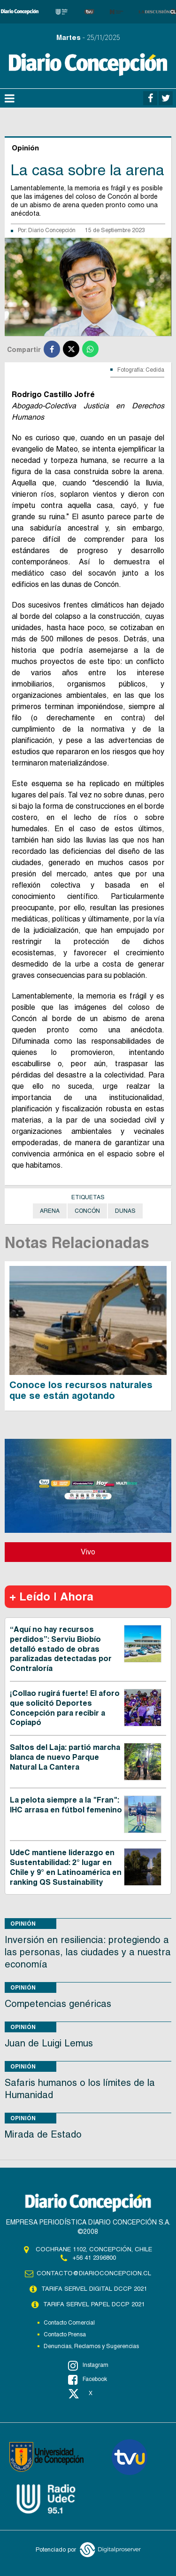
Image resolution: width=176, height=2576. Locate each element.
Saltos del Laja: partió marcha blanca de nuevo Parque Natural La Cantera (65, 1757)
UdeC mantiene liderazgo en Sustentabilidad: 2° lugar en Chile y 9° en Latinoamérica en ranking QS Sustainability (66, 1867)
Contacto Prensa (65, 2334)
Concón (87, 1211)
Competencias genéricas (58, 2003)
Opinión (23, 1923)
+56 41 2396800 (94, 2257)
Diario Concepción (52, 230)
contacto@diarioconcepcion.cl (94, 2273)
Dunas (125, 1211)
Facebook (87, 2379)
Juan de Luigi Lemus (49, 2043)
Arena (50, 1211)
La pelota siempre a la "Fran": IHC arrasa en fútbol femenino (66, 1804)
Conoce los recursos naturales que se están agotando (81, 1390)
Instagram (88, 2365)
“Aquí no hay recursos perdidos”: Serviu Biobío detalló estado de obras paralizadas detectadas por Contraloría (61, 1649)
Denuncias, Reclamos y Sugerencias (91, 2346)
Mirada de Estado (43, 2134)
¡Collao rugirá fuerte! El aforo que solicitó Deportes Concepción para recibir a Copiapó (65, 1708)
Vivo (88, 1551)
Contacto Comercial (69, 2322)
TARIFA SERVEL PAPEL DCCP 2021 (94, 2304)
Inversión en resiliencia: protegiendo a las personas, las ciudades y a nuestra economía (88, 1952)
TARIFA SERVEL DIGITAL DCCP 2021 (94, 2288)
